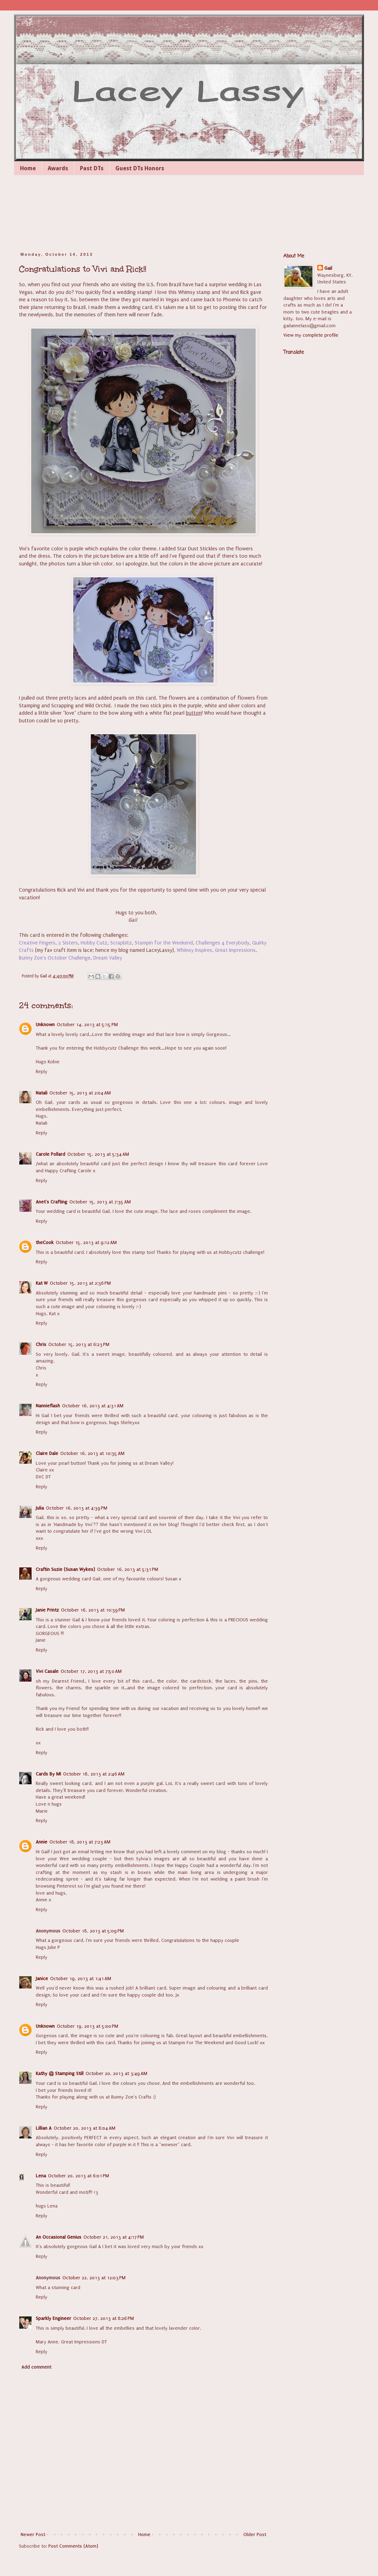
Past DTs (91, 168)
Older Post (254, 2534)
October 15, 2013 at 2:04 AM (80, 1092)
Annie (41, 1842)
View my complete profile (310, 335)
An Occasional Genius (58, 2237)
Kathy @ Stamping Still (59, 2073)
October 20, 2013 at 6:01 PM (78, 2175)
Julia (40, 1508)
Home (28, 168)
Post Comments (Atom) (73, 2546)
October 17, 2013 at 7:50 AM (91, 1671)
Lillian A (44, 2128)
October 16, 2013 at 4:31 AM (92, 1405)
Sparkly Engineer (53, 2318)
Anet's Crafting (51, 1201)
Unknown (45, 1024)
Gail (328, 268)
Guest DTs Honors (139, 168)
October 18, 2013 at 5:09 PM (93, 1930)
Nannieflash (48, 1405)
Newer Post (33, 2534)
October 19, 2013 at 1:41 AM (80, 1978)
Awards (58, 168)
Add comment (36, 2367)
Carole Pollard (50, 1154)
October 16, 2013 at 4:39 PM (76, 1508)
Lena (41, 2175)
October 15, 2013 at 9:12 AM (86, 1242)
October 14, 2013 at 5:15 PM (87, 1024)
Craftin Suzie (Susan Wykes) (65, 1569)
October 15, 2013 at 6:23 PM (78, 1344)
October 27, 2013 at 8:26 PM (103, 2318)
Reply (41, 1071)
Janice (42, 1978)
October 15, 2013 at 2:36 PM (80, 1283)
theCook (45, 1242)
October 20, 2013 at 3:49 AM (116, 2073)
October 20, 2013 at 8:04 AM (84, 2128)
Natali (41, 1092)
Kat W (42, 1283)
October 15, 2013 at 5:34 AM (98, 1154)
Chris (41, 1344)
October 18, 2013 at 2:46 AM (93, 1774)
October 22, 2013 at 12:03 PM (94, 2277)
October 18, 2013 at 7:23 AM (79, 1842)
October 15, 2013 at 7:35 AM (100, 1201)
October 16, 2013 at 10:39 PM (93, 1610)
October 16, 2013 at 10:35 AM (92, 1453)
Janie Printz (47, 1610)
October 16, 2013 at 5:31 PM (127, 1569)
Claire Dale (47, 1453)
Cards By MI (48, 1774)
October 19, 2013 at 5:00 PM (87, 2026)
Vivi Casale (47, 1671)
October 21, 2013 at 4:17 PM (113, 2237)
